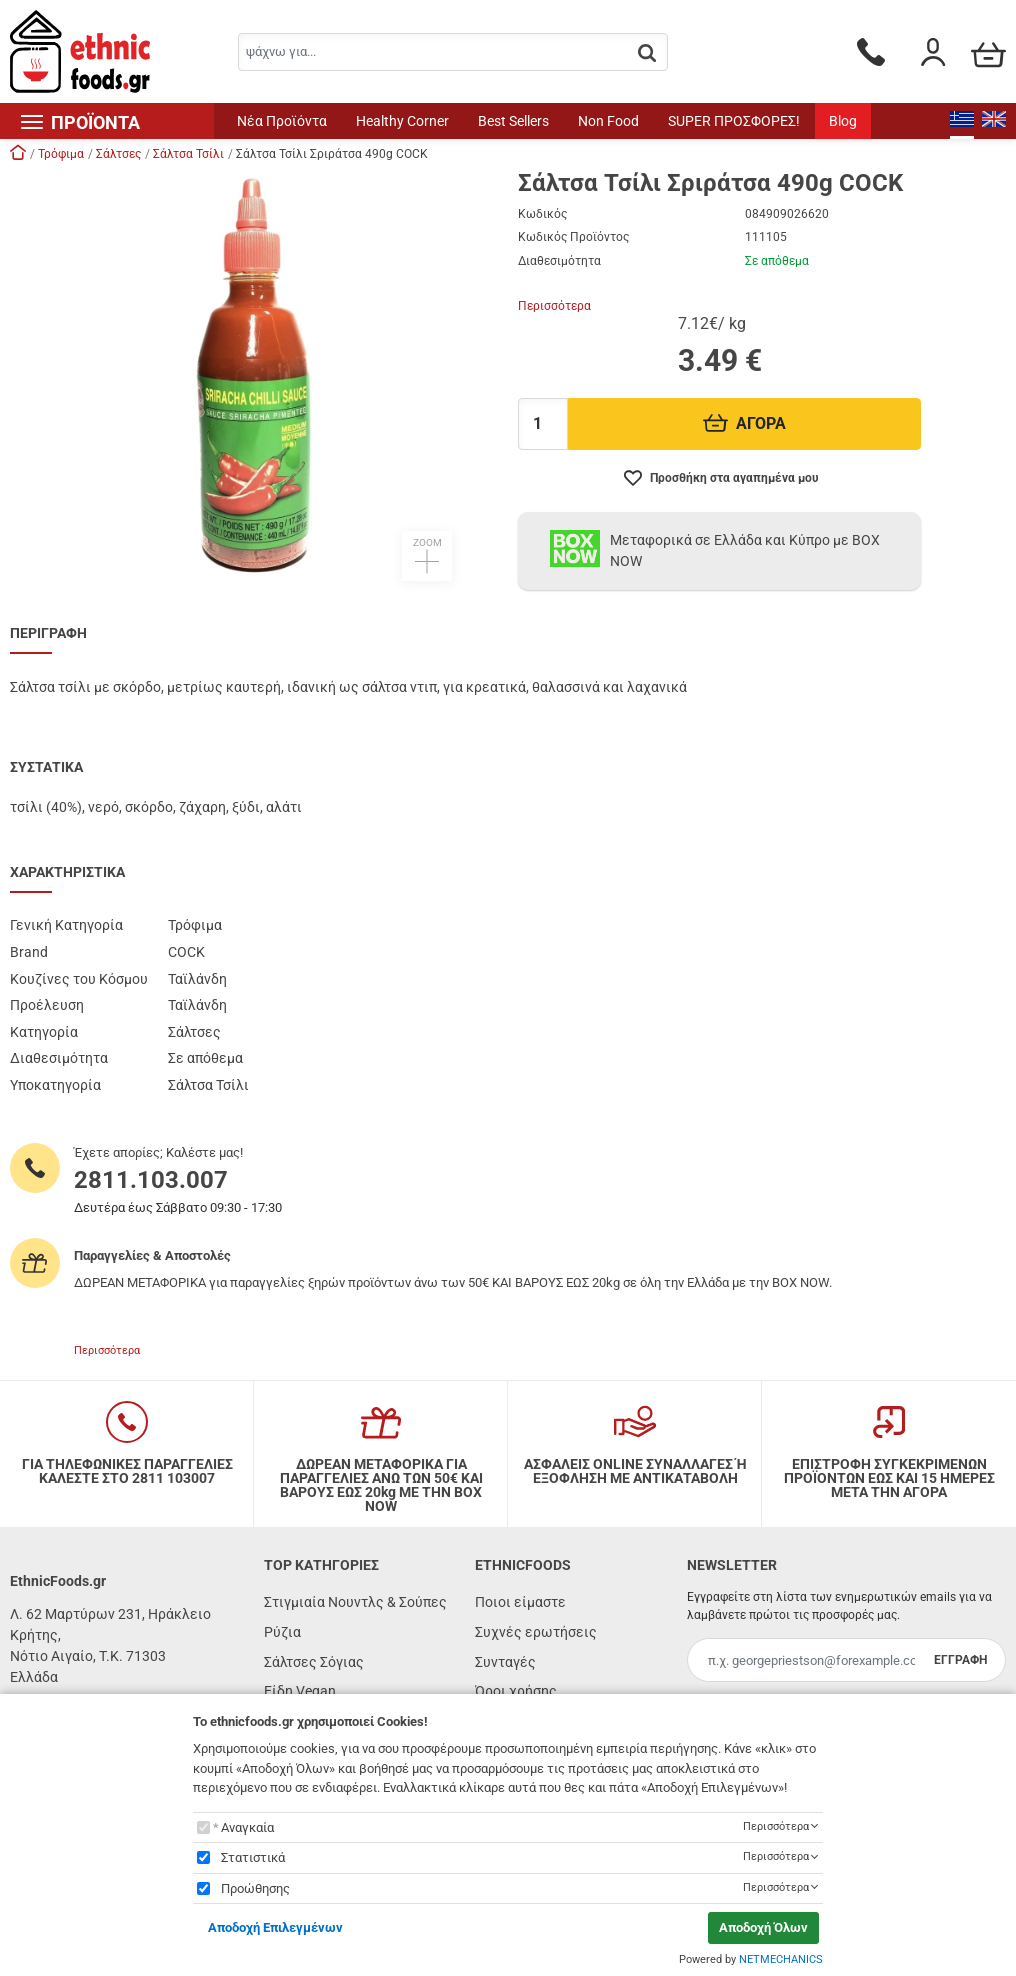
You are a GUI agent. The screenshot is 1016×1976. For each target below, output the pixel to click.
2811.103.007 (151, 1180)
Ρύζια (282, 1632)
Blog (843, 121)
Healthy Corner (402, 121)
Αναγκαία (247, 1827)
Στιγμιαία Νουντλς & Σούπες (355, 1602)
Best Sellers (513, 121)
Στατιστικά (253, 1857)
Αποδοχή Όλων (763, 1927)
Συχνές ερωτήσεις (536, 1632)
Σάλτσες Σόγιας (314, 1662)
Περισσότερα (554, 306)
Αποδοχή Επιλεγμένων (275, 1927)
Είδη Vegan (300, 1691)
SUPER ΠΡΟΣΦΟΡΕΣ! (734, 121)
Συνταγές (505, 1662)
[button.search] (647, 53)
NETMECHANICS (781, 1959)
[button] (254, 376)
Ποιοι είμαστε (520, 1602)
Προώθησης (255, 1888)
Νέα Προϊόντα (282, 121)
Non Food (608, 121)
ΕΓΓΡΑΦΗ (960, 1660)
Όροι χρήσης (516, 1691)
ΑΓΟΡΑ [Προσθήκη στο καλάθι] (744, 423)
